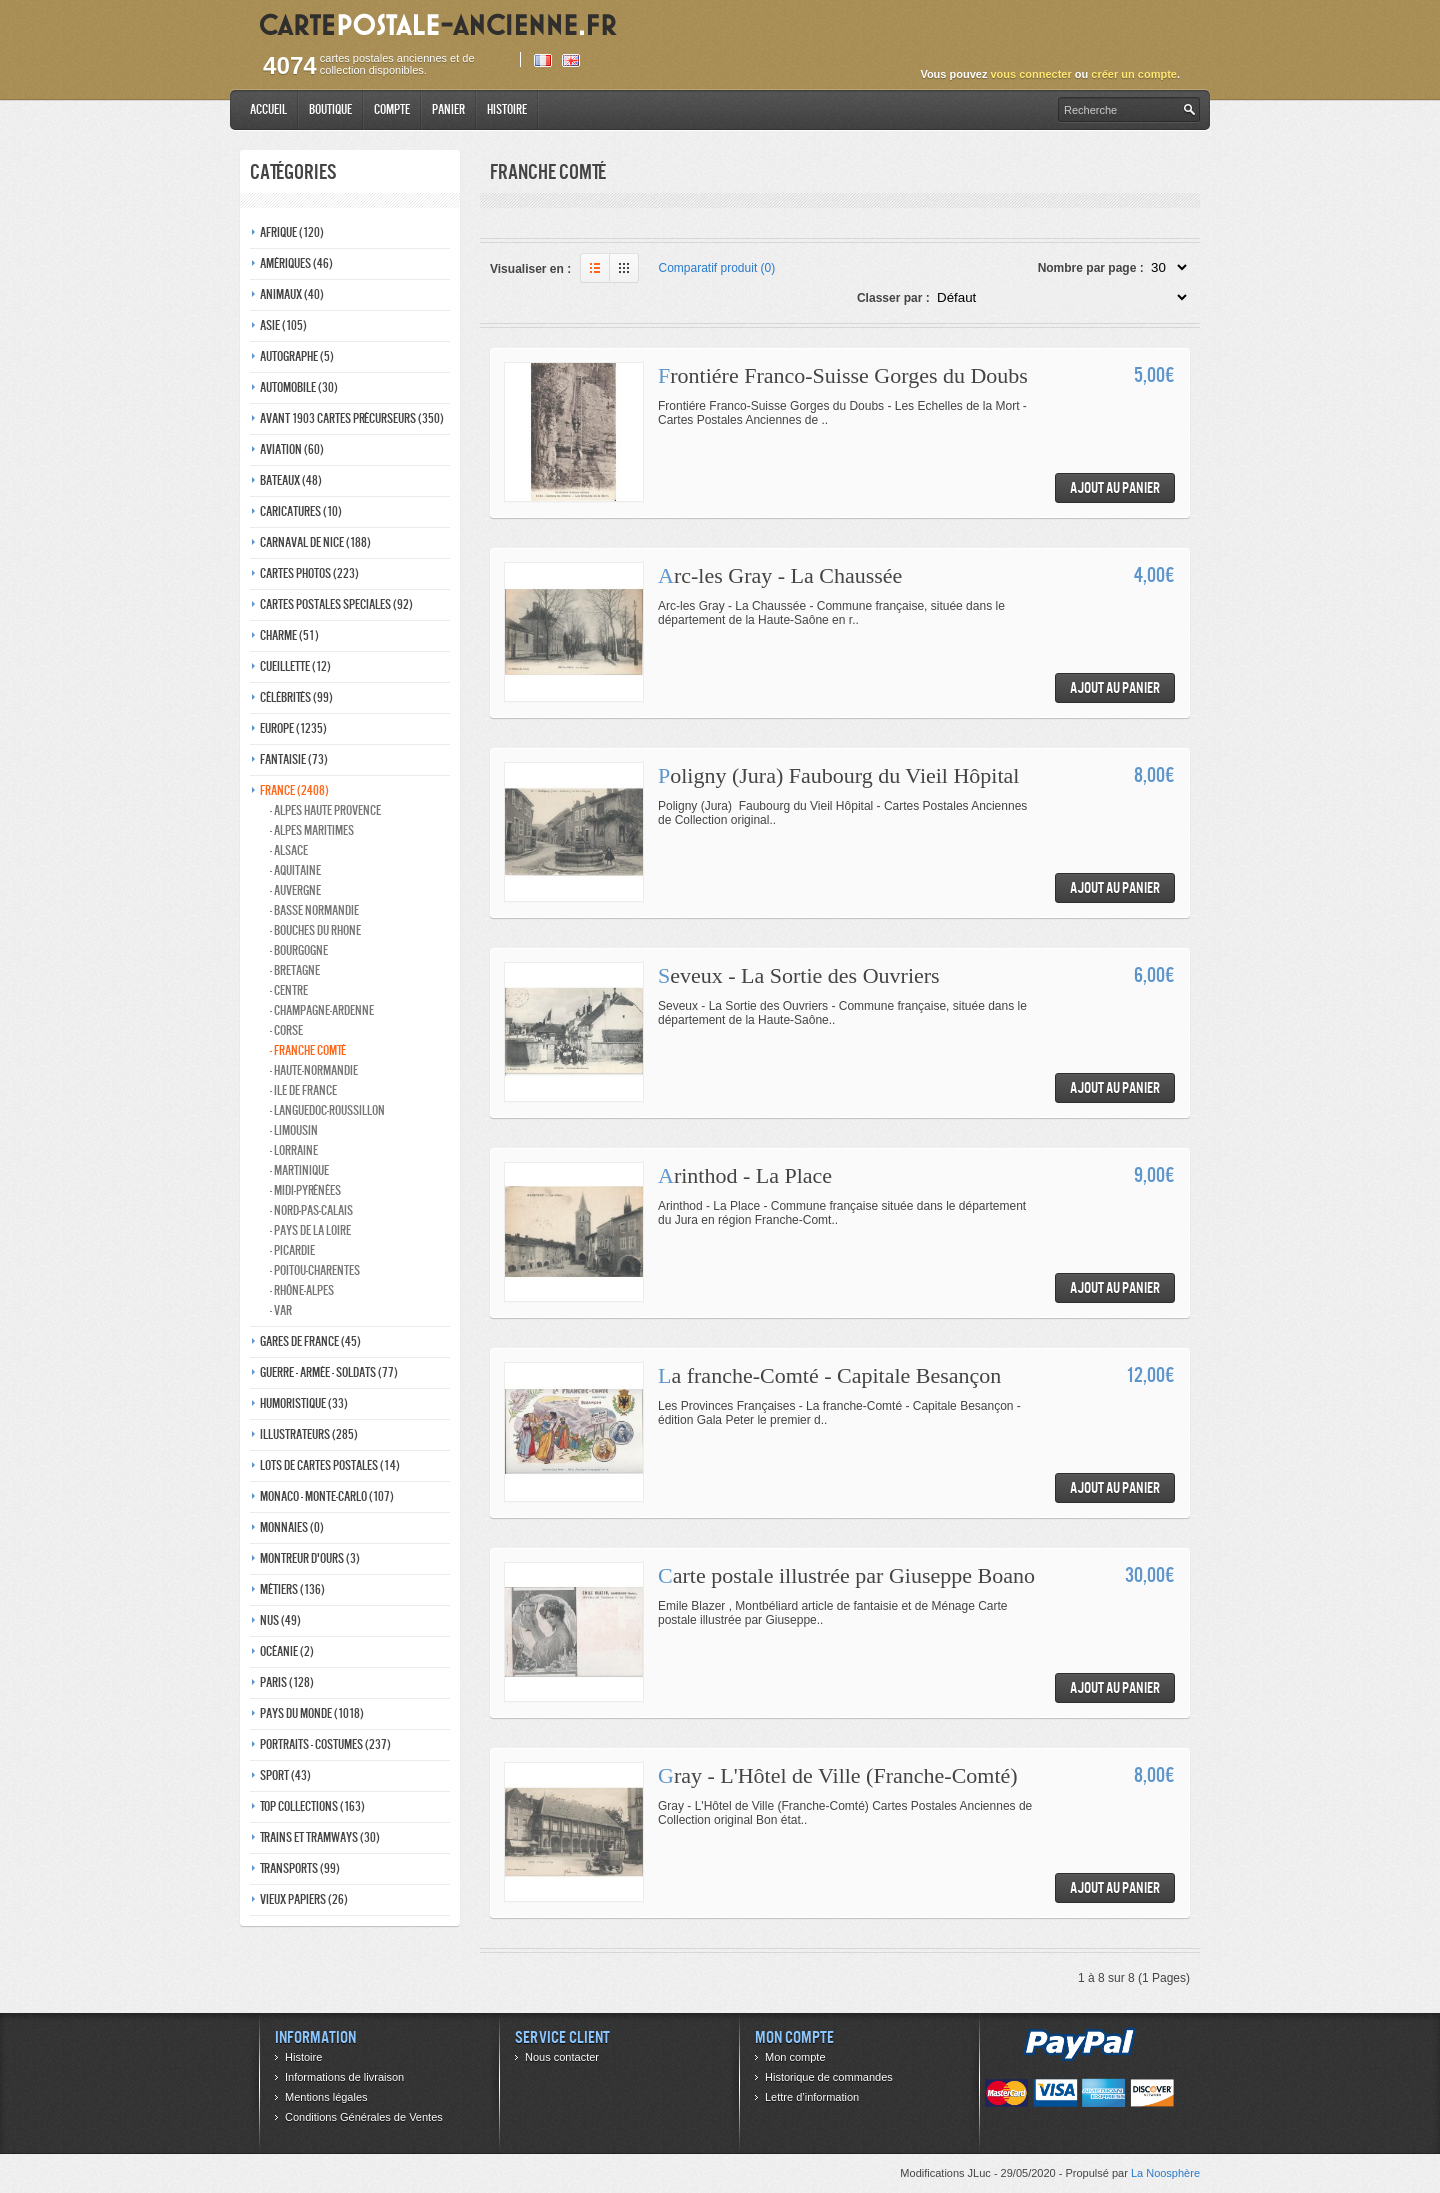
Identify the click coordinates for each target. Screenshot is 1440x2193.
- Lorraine (294, 1150)
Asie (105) (283, 325)
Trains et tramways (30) (320, 1837)
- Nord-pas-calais (311, 1210)
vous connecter (1030, 74)
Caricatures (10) (301, 511)
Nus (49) (280, 1620)
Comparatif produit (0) (717, 268)
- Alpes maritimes (312, 830)
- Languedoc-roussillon (327, 1110)
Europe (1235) (293, 728)
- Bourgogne (299, 950)
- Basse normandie (314, 910)
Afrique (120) (292, 232)
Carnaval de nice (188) (315, 542)
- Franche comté (308, 1050)
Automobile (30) (299, 387)
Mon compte (795, 2057)
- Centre (289, 990)
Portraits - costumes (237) (325, 1744)
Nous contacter (562, 2057)
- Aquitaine (295, 870)
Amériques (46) (296, 263)
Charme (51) (289, 635)
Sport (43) (285, 1775)
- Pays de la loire (310, 1230)
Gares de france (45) (310, 1341)
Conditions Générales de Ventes (364, 2117)
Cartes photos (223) (309, 573)
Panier (448, 109)
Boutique (330, 109)
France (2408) (294, 790)
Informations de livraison (344, 2077)
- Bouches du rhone (315, 930)
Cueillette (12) (295, 666)
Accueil (268, 109)
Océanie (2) (287, 1651)
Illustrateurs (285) (309, 1434)
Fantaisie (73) (294, 759)
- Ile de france (303, 1090)
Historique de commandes (829, 2077)
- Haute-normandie (314, 1070)
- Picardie (292, 1250)
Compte (392, 109)
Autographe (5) (297, 356)
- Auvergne (295, 890)
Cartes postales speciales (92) (336, 604)
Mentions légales (326, 2097)
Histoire (507, 109)
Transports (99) (300, 1868)
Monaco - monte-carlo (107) (327, 1496)
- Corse (286, 1030)
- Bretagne (295, 970)
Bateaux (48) (291, 480)
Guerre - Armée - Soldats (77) (329, 1372)
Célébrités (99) (296, 697)
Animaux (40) (292, 294)
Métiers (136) (292, 1589)
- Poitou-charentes (315, 1270)
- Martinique (299, 1170)
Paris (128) (287, 1682)
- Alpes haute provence (325, 810)
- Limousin (294, 1130)
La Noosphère (1165, 2173)
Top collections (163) (312, 1806)
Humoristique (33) (304, 1403)
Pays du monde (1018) (312, 1713)
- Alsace (289, 850)
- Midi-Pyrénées (305, 1190)
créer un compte (1134, 74)
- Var (281, 1310)
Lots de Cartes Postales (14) (330, 1465)
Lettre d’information (812, 2097)
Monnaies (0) (292, 1527)
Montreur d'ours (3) (310, 1558)
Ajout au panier (1115, 487)
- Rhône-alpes (302, 1290)
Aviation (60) (292, 449)
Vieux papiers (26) (304, 1899)
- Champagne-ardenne (322, 1010)
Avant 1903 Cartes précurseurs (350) (352, 418)
